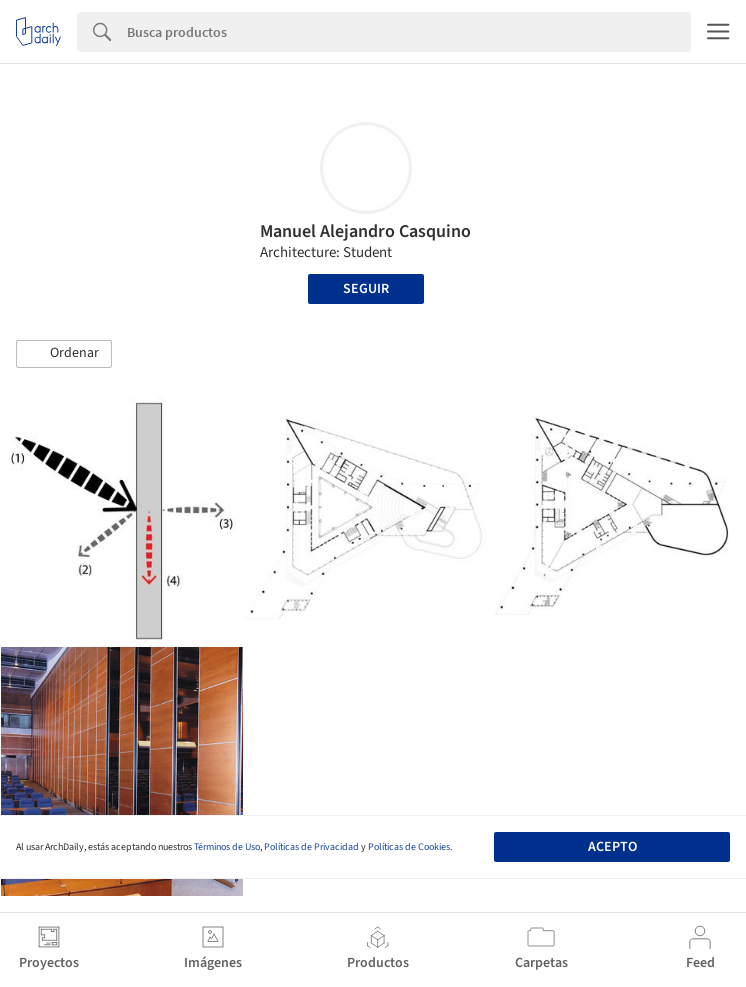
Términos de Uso (227, 847)
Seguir (366, 289)
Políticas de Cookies (409, 847)
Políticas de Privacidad (311, 847)
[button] (64, 354)
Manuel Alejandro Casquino (365, 231)
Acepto (612, 847)
